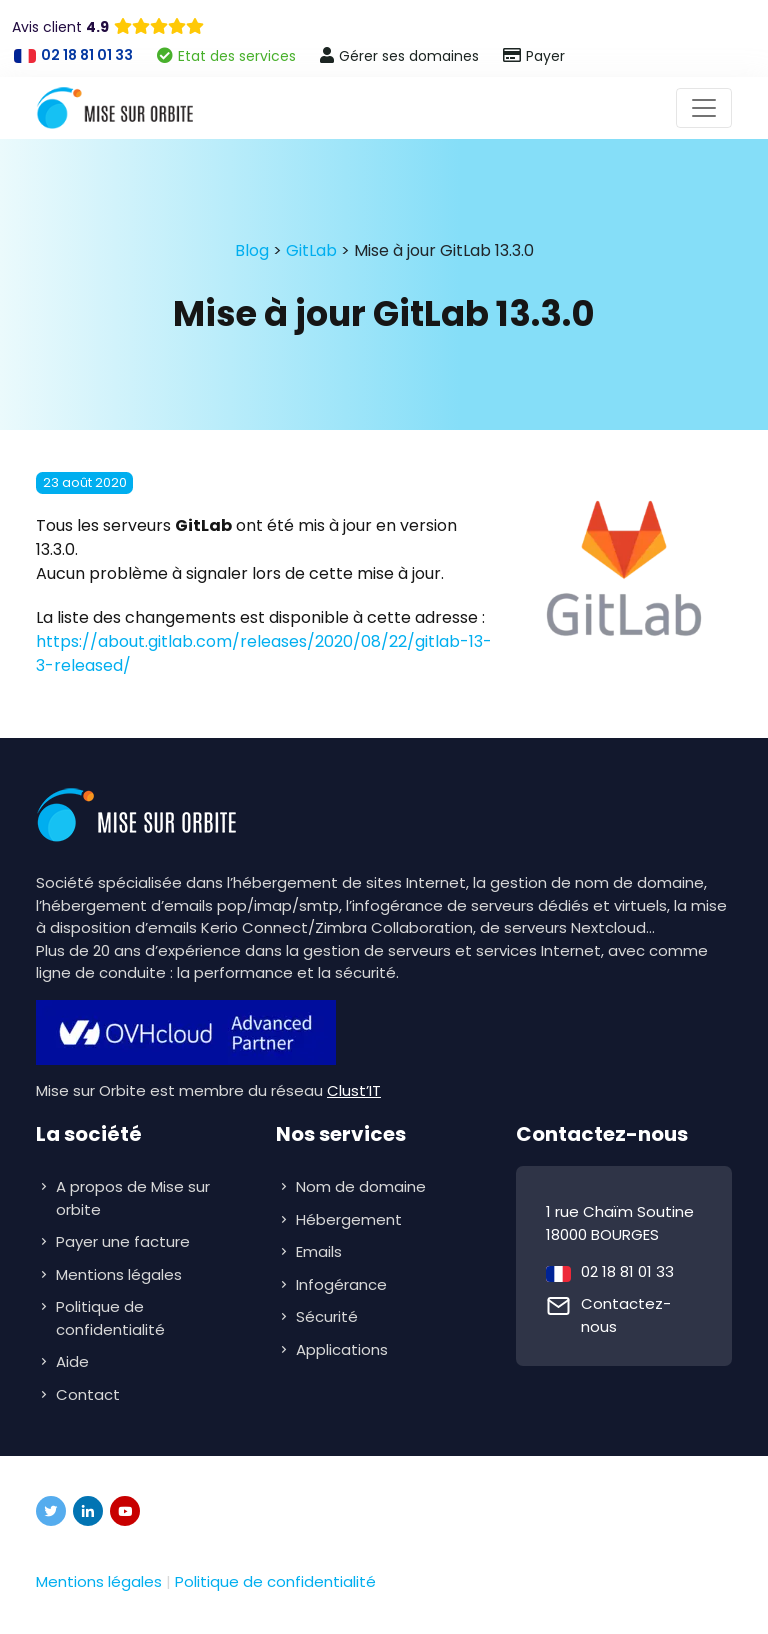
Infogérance (343, 1284)
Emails (321, 1251)
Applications (344, 1349)
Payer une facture (123, 1241)
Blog (252, 250)
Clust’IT (354, 1090)
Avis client (60, 27)
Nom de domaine (361, 1186)
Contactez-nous (626, 1315)
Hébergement (351, 1219)
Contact (88, 1394)
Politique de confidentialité (110, 1318)
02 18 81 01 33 (627, 1271)
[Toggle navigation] (704, 108)
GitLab (311, 250)
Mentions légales (119, 1274)
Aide (72, 1361)
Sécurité (329, 1316)
